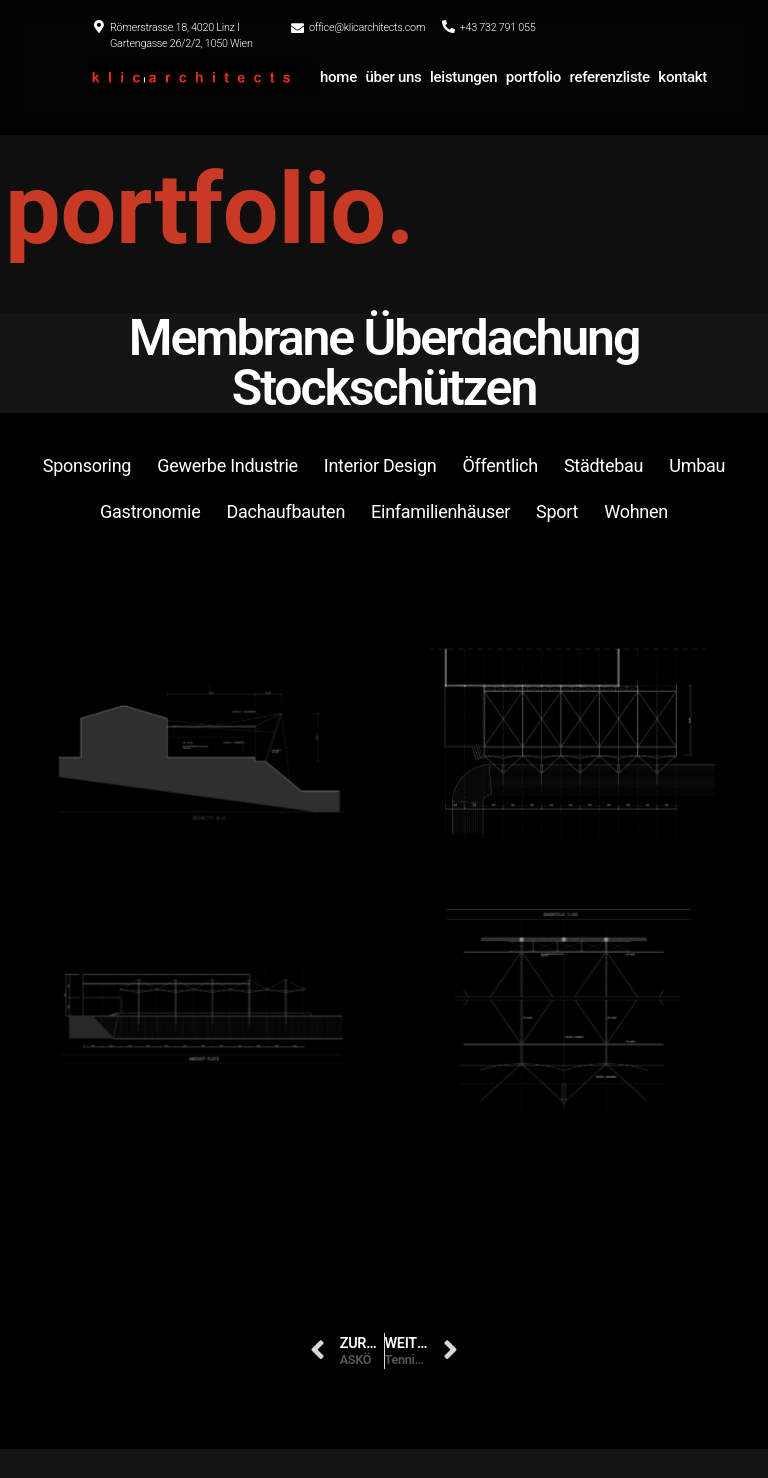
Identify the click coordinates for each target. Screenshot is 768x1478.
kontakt (682, 77)
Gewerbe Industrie (227, 465)
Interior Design (380, 465)
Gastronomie (150, 511)
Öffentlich (499, 465)
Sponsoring (87, 465)
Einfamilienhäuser (440, 511)
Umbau (697, 465)
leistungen (463, 77)
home (338, 77)
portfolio (533, 77)
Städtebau (603, 465)
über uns (393, 77)
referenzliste (610, 77)
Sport (557, 511)
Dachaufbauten (285, 511)
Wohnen (636, 511)
